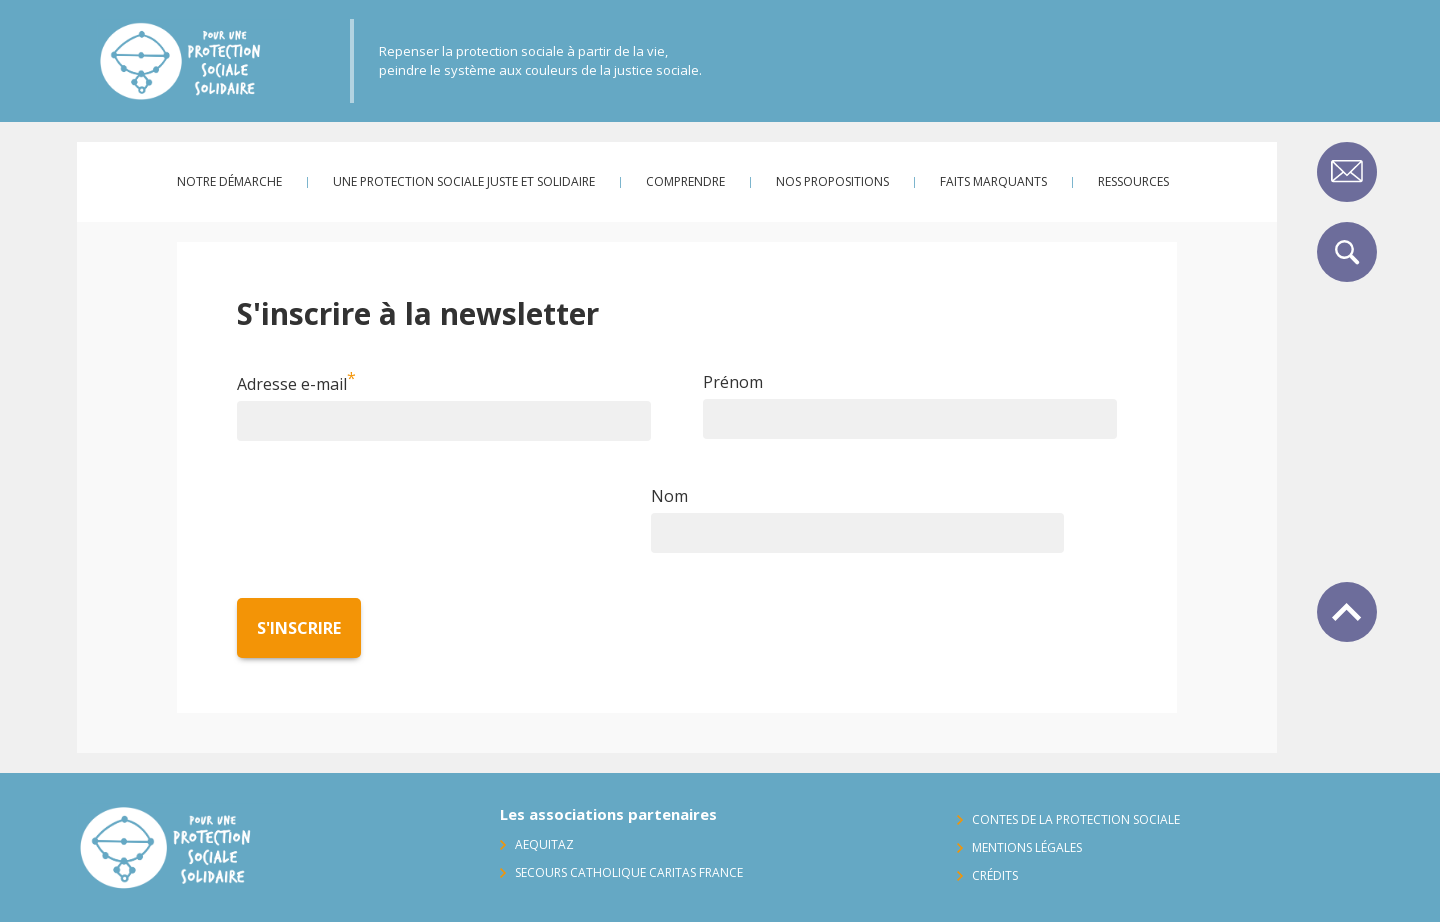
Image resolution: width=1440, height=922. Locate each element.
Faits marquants (993, 181)
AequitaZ (544, 844)
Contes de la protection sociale (1076, 819)
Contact (1347, 172)
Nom (669, 496)
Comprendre (685, 181)
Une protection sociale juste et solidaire (464, 181)
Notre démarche (229, 181)
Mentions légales (1027, 847)
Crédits (995, 875)
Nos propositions (832, 181)
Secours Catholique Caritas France (629, 872)
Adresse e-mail (292, 384)
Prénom (733, 382)
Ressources (1133, 181)
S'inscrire (299, 628)
